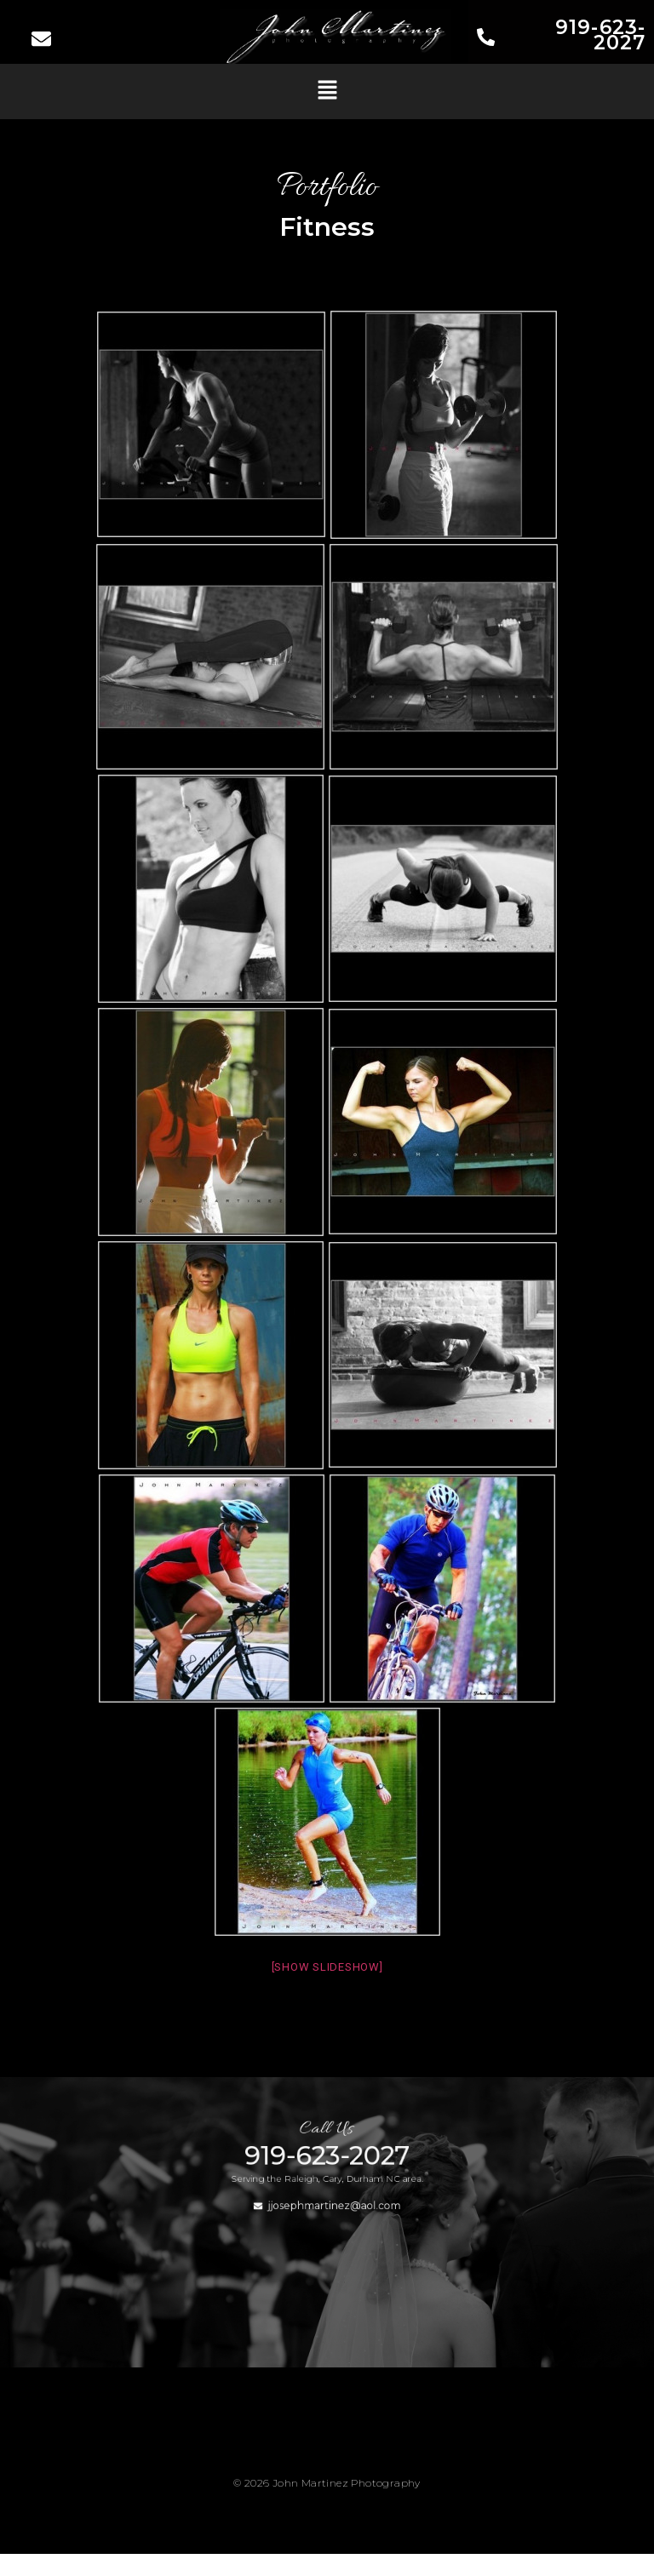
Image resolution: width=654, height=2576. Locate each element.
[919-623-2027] (486, 38)
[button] (327, 91)
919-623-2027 (600, 34)
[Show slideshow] (327, 1967)
